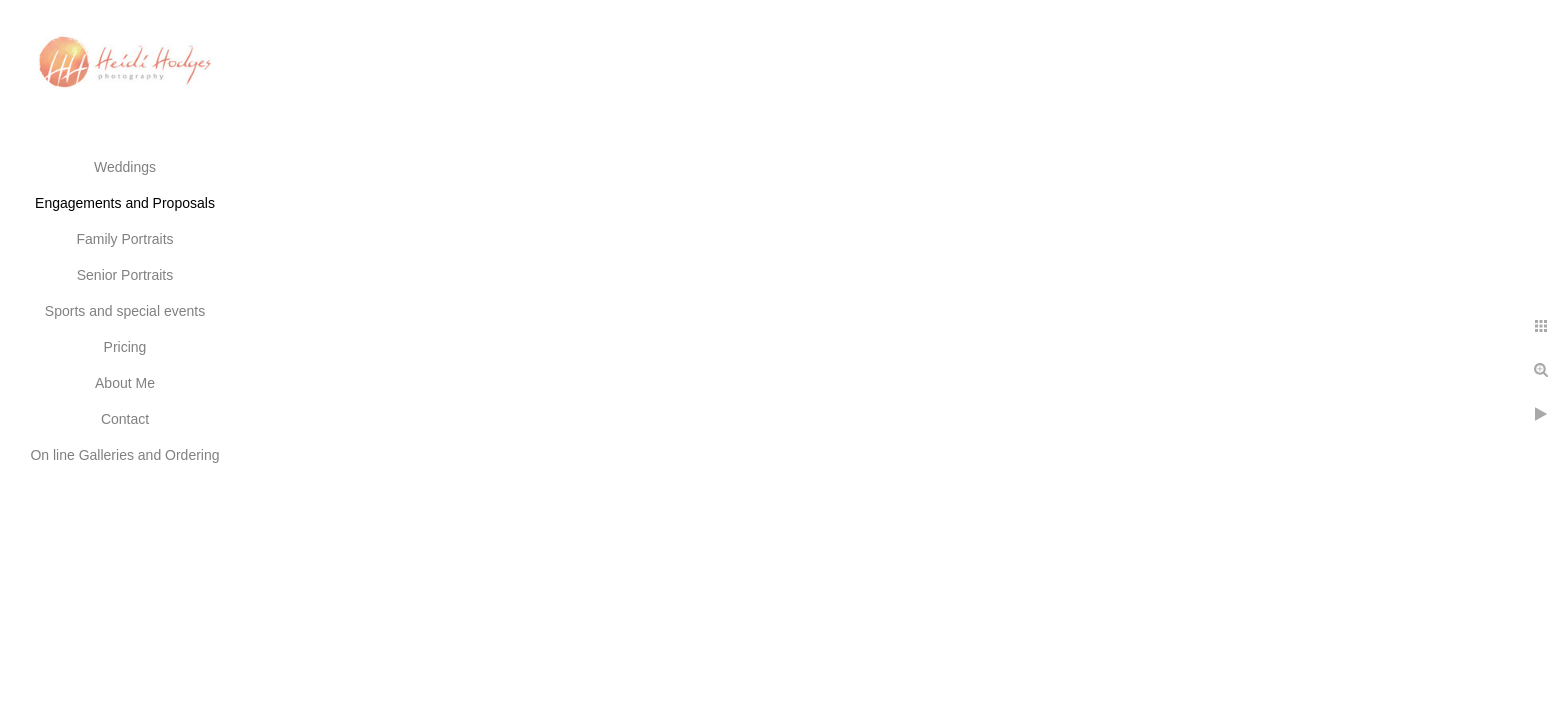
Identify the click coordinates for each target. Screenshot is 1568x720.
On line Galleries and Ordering (124, 455)
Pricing (125, 347)
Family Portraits (124, 239)
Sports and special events (125, 311)
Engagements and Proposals (125, 203)
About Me (125, 383)
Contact (125, 419)
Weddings (125, 167)
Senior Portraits (125, 275)
